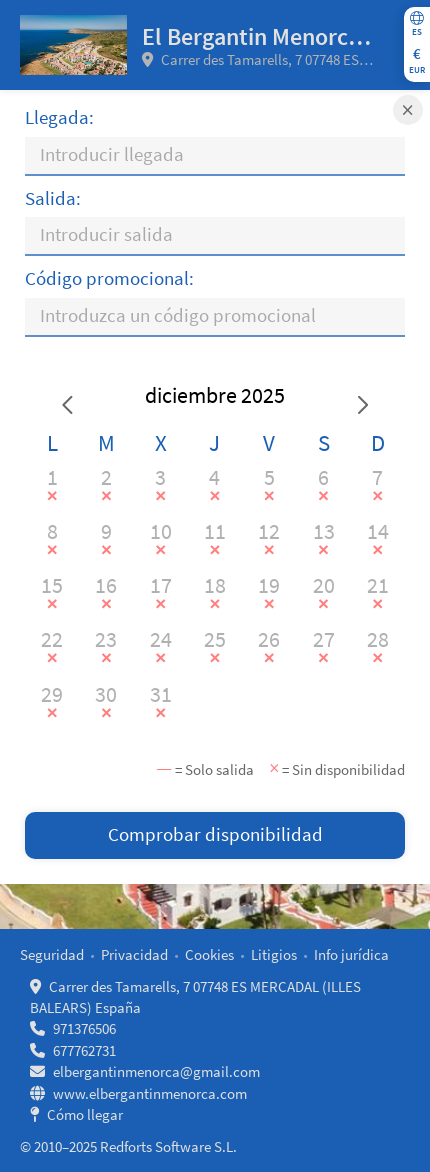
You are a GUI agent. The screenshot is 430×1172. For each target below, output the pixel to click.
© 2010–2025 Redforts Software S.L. (128, 1146)
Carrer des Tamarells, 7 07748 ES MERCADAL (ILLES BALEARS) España (254, 60)
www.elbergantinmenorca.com (150, 1093)
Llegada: (59, 117)
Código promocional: (109, 278)
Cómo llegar (85, 1114)
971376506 (84, 1028)
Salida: (53, 198)
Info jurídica (351, 954)
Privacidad (134, 954)
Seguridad (52, 954)
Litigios (274, 954)
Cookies (209, 954)
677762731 (84, 1050)
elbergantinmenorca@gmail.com (156, 1071)
